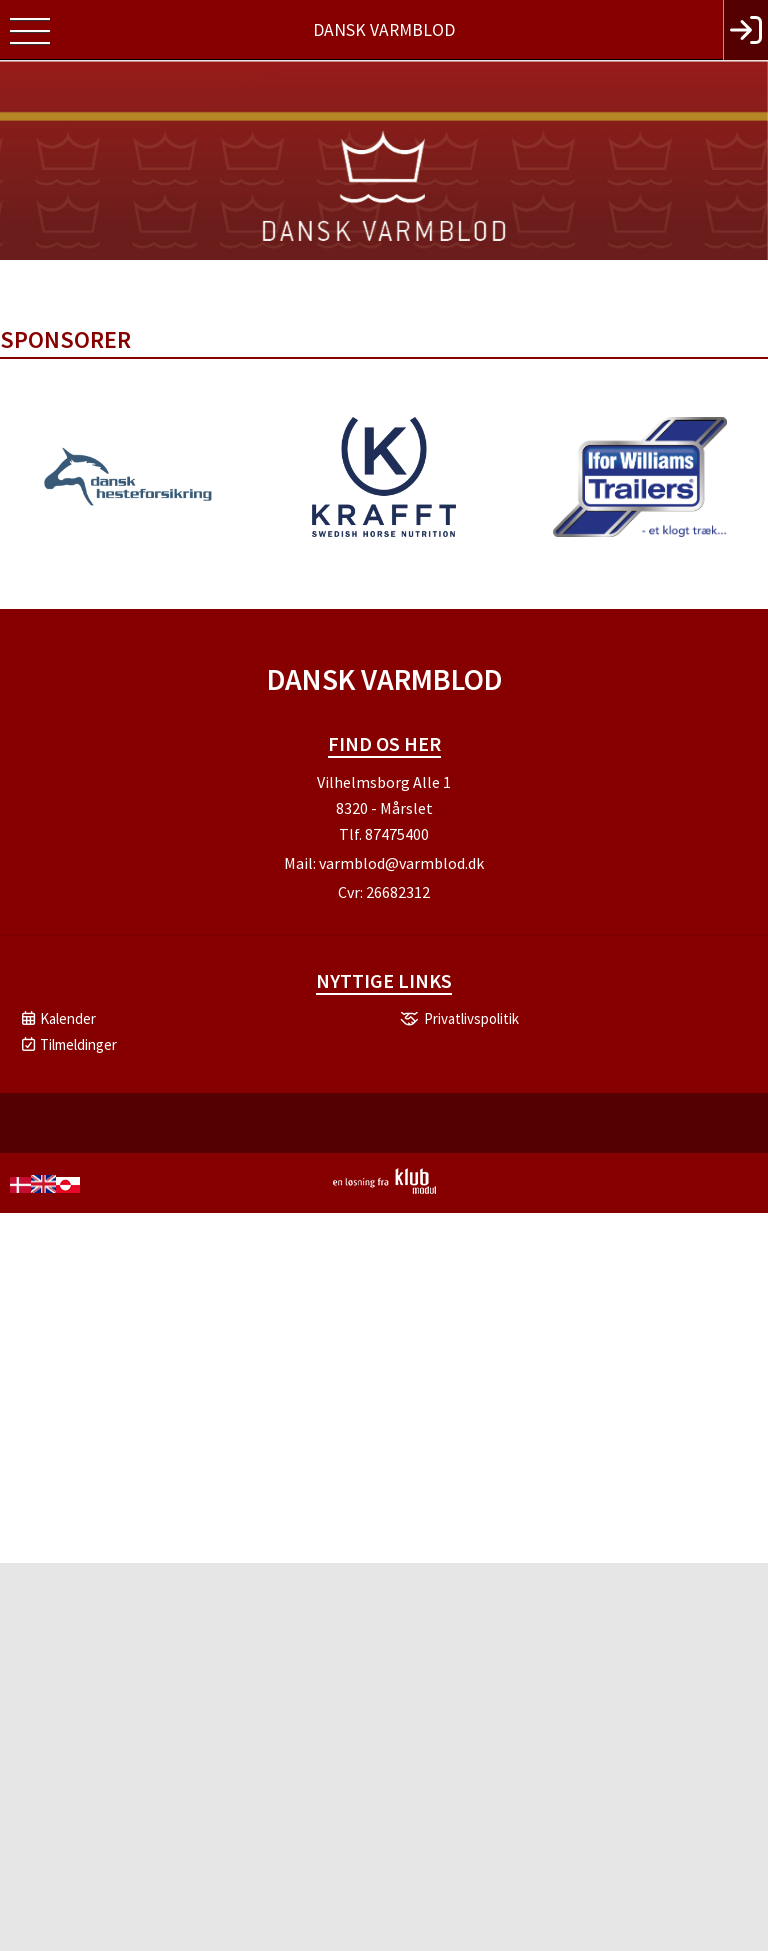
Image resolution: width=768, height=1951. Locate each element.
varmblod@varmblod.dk (401, 863)
